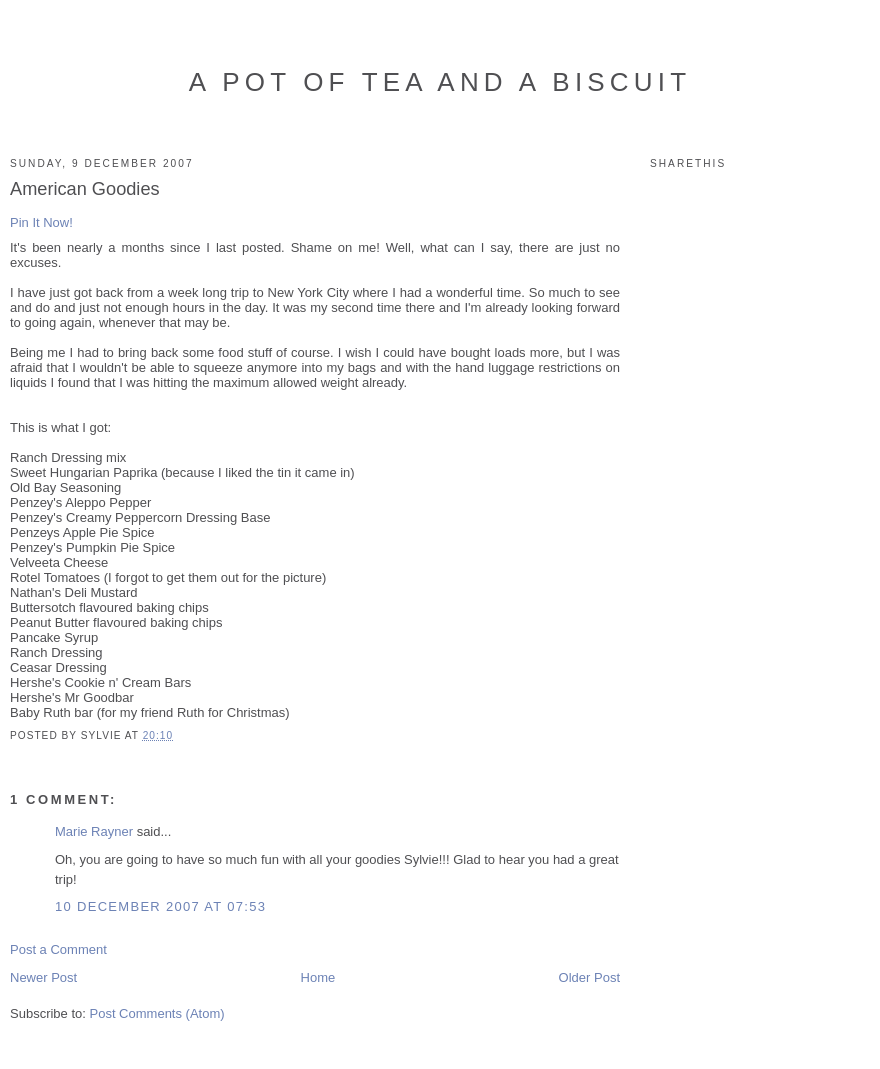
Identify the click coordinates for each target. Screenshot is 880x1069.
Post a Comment (58, 949)
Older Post (589, 977)
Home (318, 977)
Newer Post (43, 977)
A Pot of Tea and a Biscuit (440, 82)
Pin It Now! (41, 222)
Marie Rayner (94, 831)
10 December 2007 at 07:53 (160, 906)
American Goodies (85, 189)
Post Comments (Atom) (157, 1013)
